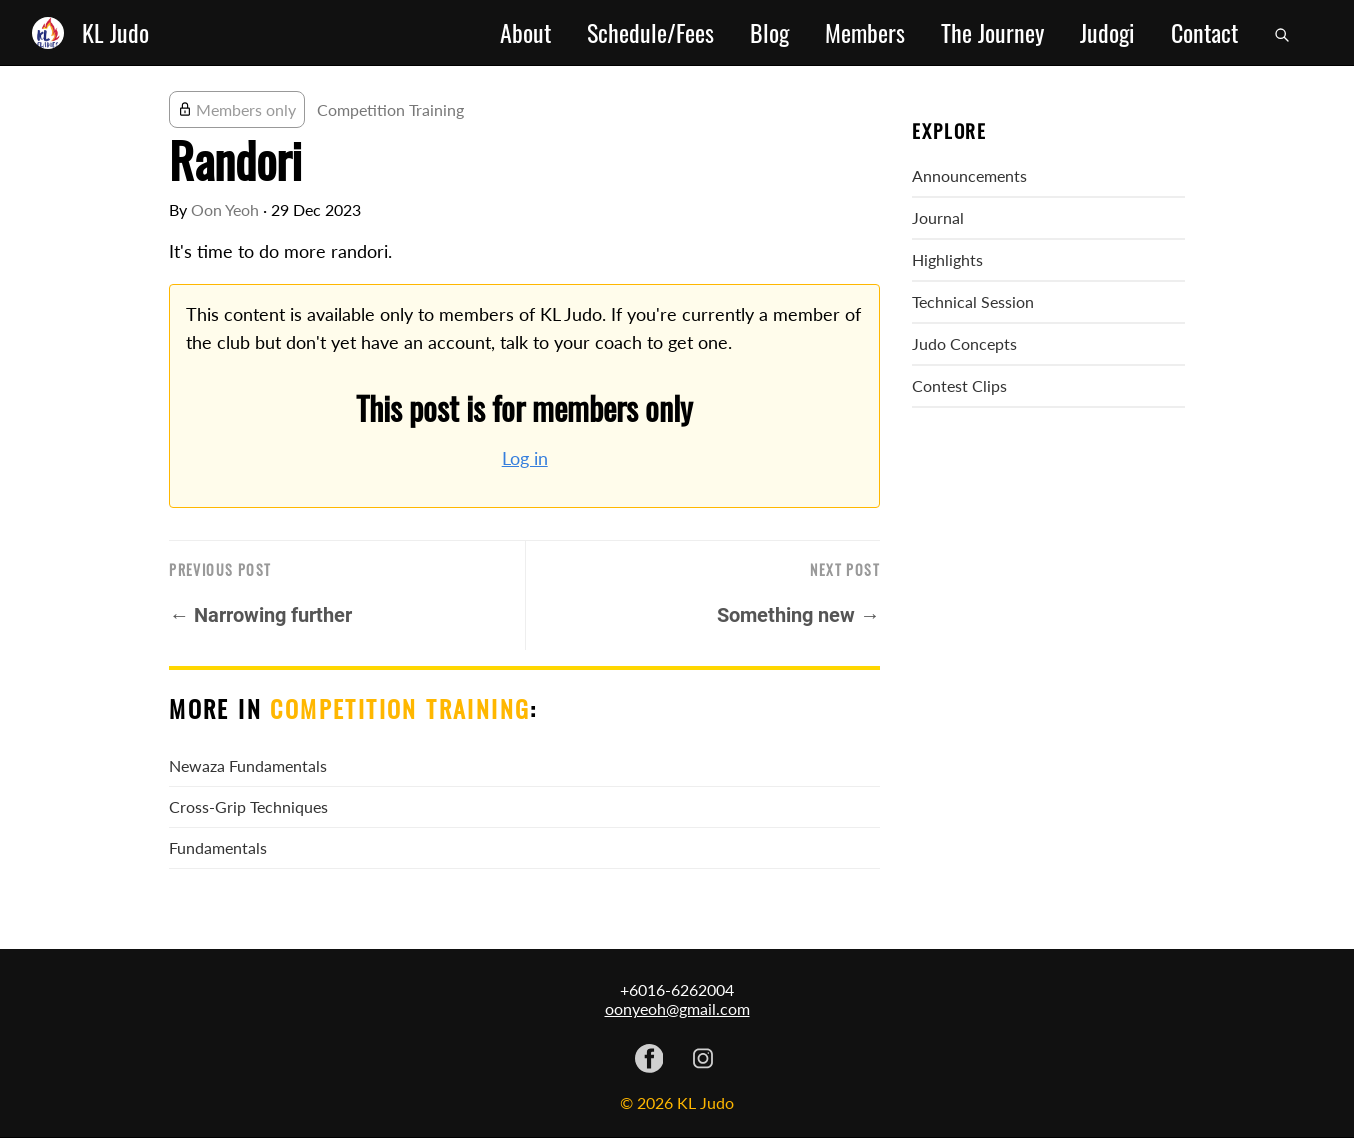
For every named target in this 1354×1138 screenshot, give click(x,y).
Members (865, 33)
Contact (1204, 33)
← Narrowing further (260, 615)
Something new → (798, 615)
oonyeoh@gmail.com (677, 1008)
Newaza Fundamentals (248, 765)
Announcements (969, 175)
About (525, 33)
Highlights (947, 259)
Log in (525, 458)
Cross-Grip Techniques (248, 806)
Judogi (1107, 33)
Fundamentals (218, 847)
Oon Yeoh (225, 209)
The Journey (992, 33)
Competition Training (390, 109)
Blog (769, 33)
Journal (938, 217)
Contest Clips (959, 385)
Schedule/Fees (650, 33)
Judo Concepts (964, 343)
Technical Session (973, 301)
